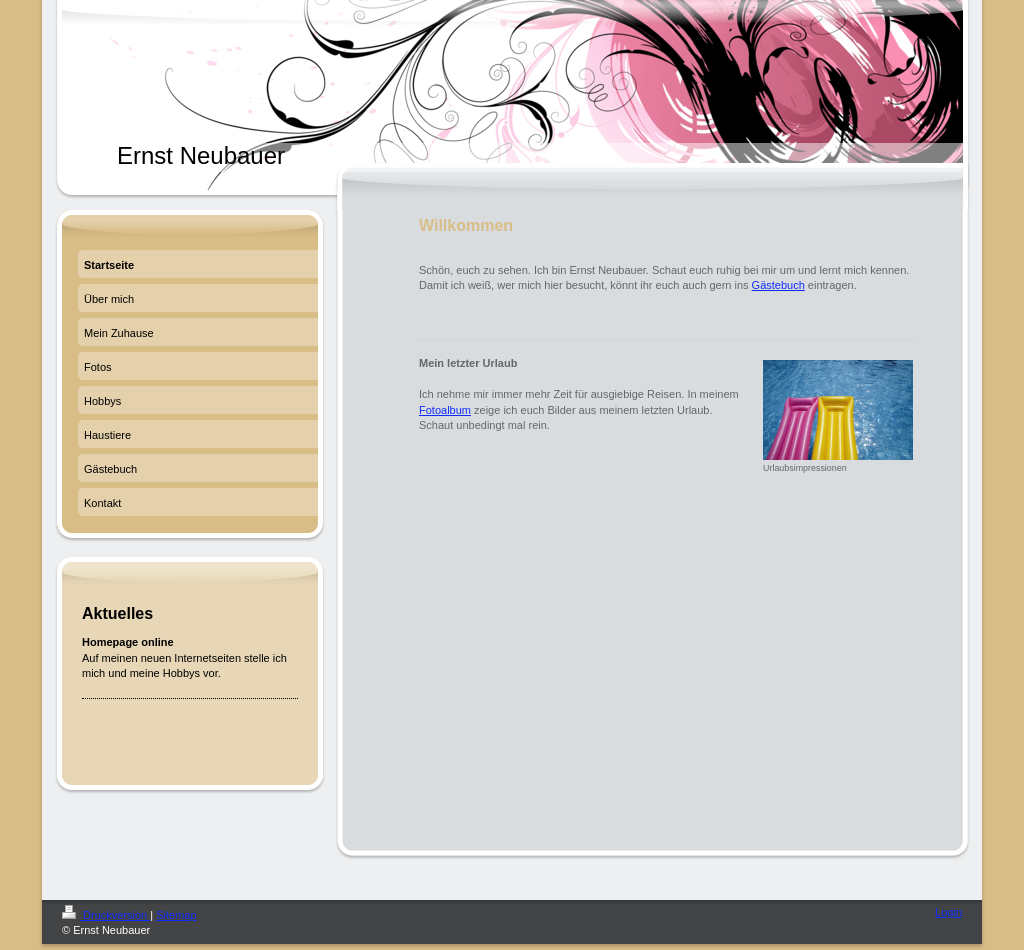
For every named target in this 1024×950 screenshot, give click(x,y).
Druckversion (106, 915)
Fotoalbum (445, 410)
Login (948, 912)
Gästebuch (778, 285)
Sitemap (176, 915)
